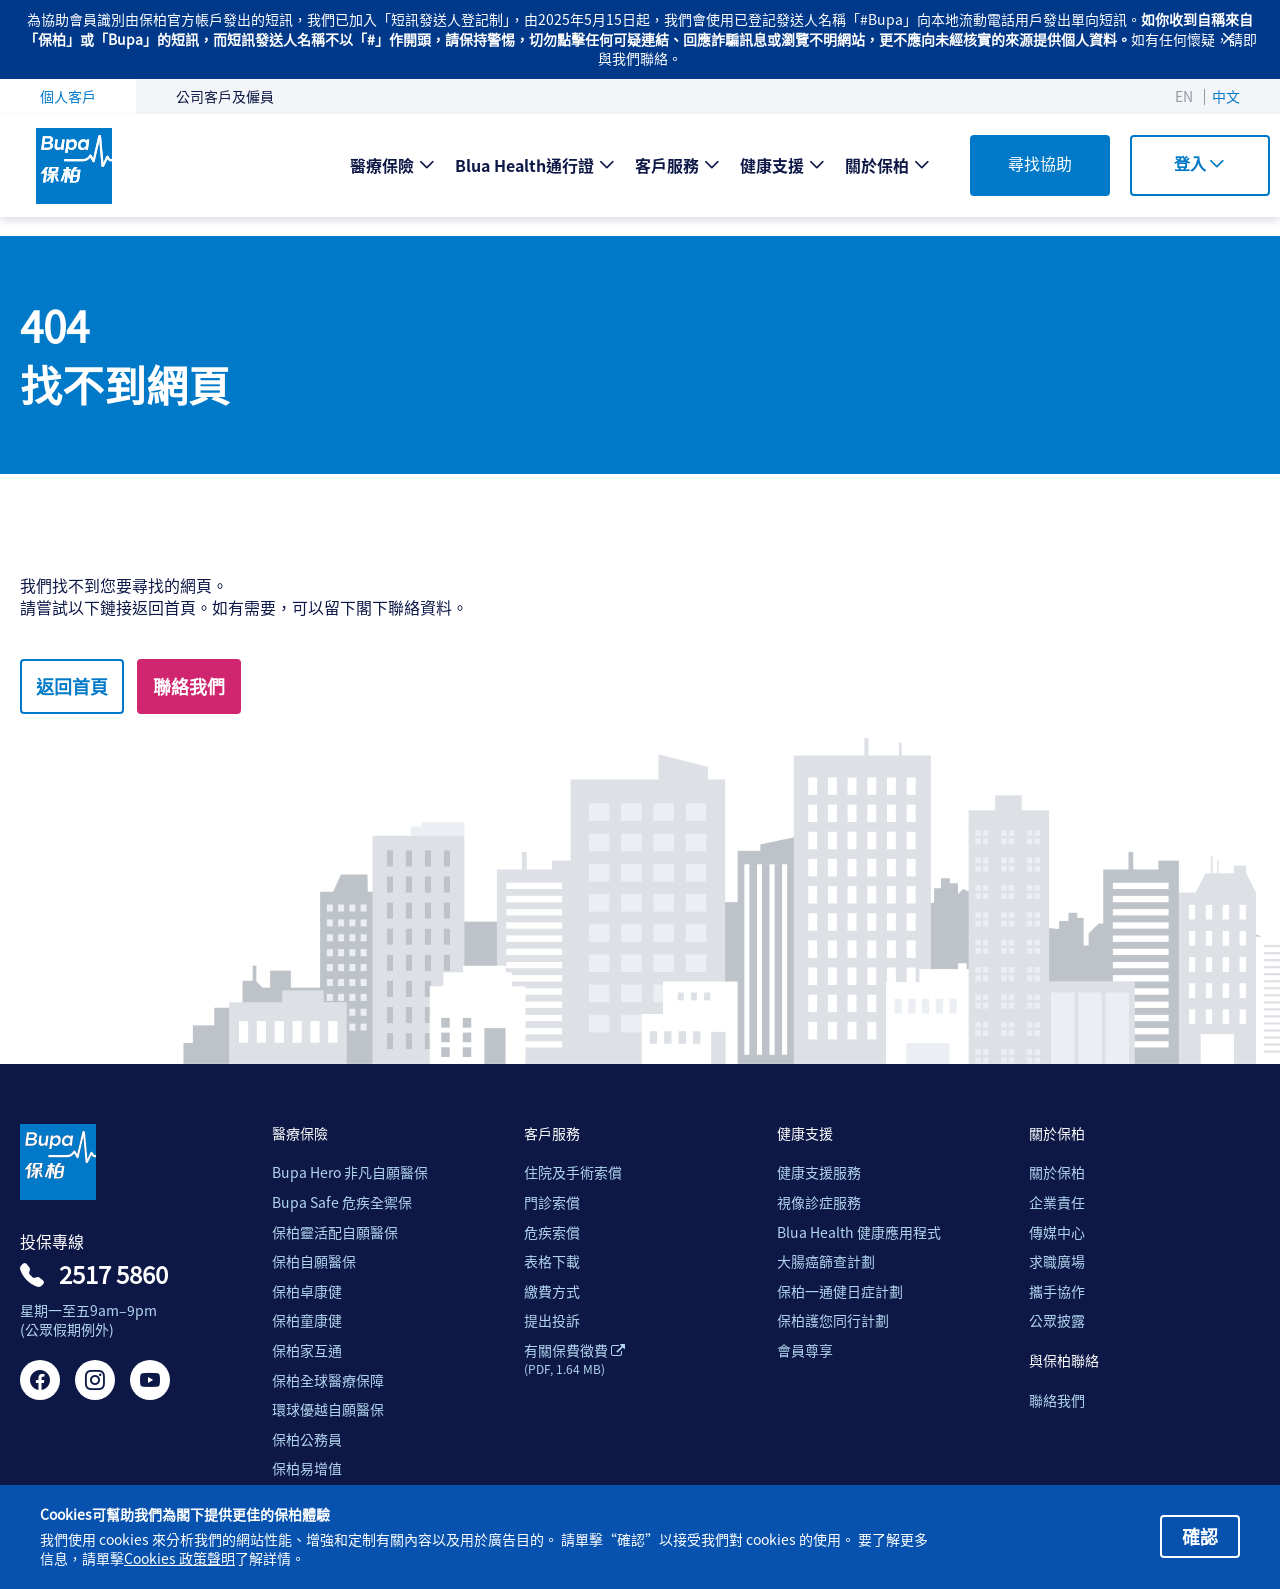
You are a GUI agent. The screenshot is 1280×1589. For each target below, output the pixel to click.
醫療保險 (382, 165)
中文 (1226, 96)
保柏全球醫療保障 (328, 1380)
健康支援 (772, 165)
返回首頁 (72, 686)
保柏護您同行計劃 (833, 1320)
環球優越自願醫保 (328, 1409)
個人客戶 (68, 96)
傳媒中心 (1057, 1232)
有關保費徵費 (574, 1359)
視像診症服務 (819, 1202)
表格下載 (552, 1261)
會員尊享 (805, 1350)
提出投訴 (552, 1320)
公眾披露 (1057, 1320)
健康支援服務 (819, 1172)
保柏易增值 (307, 1468)
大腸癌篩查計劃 (826, 1261)
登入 (1199, 163)
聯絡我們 (189, 686)
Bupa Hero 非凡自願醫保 (350, 1172)
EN (1184, 96)
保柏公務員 (307, 1439)
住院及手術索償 (573, 1172)
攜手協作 (1057, 1291)
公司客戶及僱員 (225, 96)
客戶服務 (667, 165)
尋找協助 (1040, 163)
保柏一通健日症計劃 (840, 1291)
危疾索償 (552, 1232)
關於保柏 (877, 165)
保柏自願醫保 (314, 1261)
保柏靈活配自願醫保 (335, 1232)
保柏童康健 (307, 1320)
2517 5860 (113, 1274)
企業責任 (1057, 1202)
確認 (1200, 1536)
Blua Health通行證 (524, 165)
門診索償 (552, 1202)
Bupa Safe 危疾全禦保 (342, 1202)
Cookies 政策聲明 (179, 1558)
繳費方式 (552, 1291)
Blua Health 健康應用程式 (859, 1232)
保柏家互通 (307, 1350)
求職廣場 (1057, 1261)
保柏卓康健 (307, 1291)
